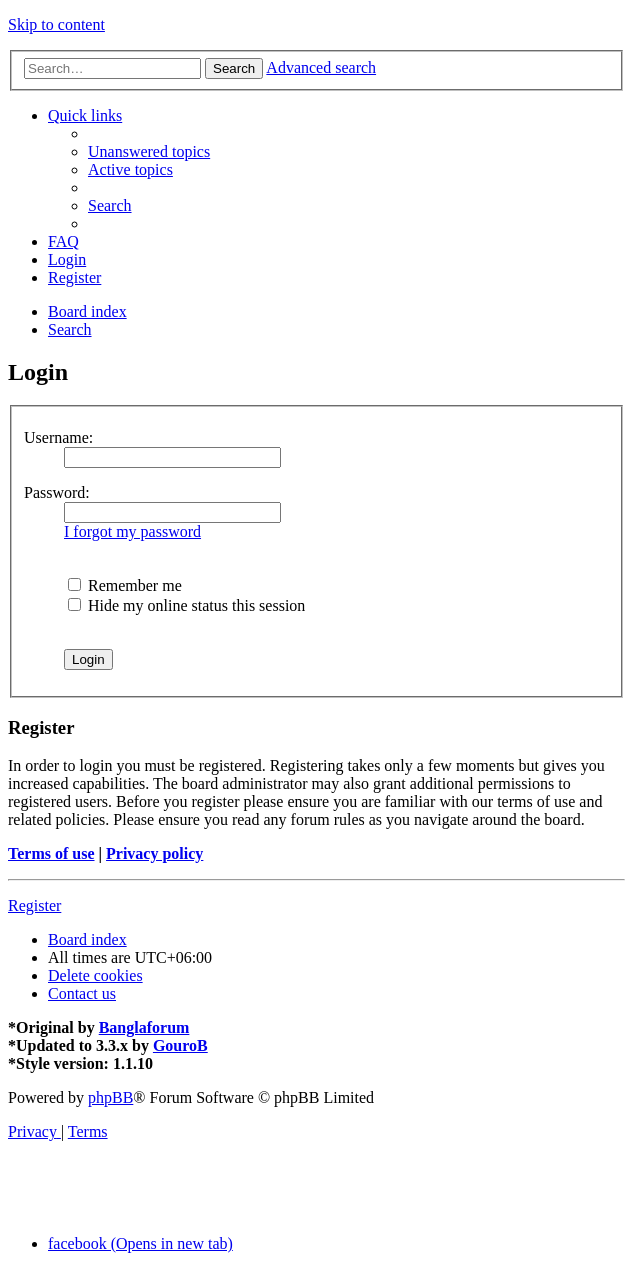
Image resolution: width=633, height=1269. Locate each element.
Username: (58, 437)
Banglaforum (144, 1027)
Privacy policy (154, 853)
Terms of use (51, 853)
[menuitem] (149, 151)
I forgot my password (132, 531)
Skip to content (56, 24)
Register (34, 905)
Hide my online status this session (186, 605)
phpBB (110, 1097)
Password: (57, 492)
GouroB (180, 1045)
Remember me (125, 585)
